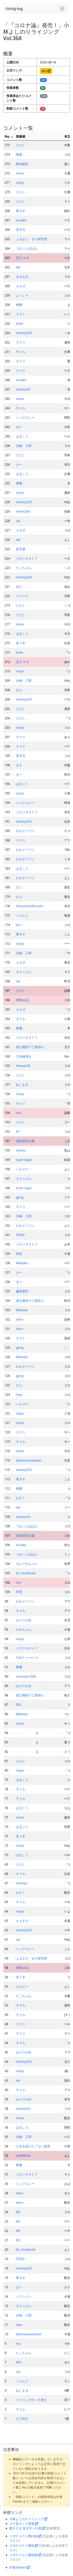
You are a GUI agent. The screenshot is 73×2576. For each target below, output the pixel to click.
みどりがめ (24, 1620)
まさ (19, 765)
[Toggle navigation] (62, 9)
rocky (20, 182)
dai (18, 267)
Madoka (22, 1263)
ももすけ (22, 1921)
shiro (19, 1319)
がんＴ (20, 1498)
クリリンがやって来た (31, 2400)
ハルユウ (22, 1169)
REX (18, 2362)
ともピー (22, 1986)
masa (20, 173)
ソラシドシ (24, 2296)
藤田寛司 (22, 1291)
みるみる (22, 276)
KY (18, 1131)
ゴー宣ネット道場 (23, 2523)
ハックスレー (25, 417)
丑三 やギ (22, 258)
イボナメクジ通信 (23, 2545)
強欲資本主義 (25, 1141)
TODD (20, 1235)
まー (19, 464)
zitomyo (22, 1883)
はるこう (22, 436)
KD (18, 2212)
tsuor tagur (24, 1160)
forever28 (23, 1066)
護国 (19, 154)
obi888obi (23, 2155)
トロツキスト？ (27, 558)
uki (18, 521)
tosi (18, 1113)
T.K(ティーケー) (27, 1657)
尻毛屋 (20, 549)
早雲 (19, 1592)
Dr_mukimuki (25, 1573)
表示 (46, 71)
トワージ (22, 596)
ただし (20, 145)
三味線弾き (24, 1056)
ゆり (19, 427)
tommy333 (24, 333)
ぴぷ (19, 690)
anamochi (23, 389)
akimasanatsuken (29, 1460)
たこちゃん (24, 568)
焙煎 (19, 1253)
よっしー (22, 295)
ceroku (21, 1150)
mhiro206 (23, 511)
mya (19, 1394)
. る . (38, 1733)
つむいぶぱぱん (27, 248)
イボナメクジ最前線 (25, 2555)
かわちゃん (24, 1629)
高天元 (20, 229)
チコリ (20, 342)
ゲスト (20, 314)
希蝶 (19, 305)
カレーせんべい (27, 1564)
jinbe (19, 323)
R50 (18, 1704)
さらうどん (24, 972)
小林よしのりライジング (28, 2519)
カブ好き (22, 2418)
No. (9, 136)
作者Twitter (19, 2567)
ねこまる (22, 1084)
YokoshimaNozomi (29, 906)
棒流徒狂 (22, 164)
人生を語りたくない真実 (33, 2146)
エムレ (20, 1761)
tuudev (21, 220)
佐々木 (20, 643)
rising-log (14, 8)
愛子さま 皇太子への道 (27, 2528)
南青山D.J (22, 1000)
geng (20, 1197)
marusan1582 (26, 1676)
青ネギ (20, 211)
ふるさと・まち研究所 (31, 239)
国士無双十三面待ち (30, 1047)
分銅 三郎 (24, 446)
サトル (20, 352)
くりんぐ (22, 915)
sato (19, 2325)
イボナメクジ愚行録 (25, 2536)
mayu (20, 671)
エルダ (20, 286)
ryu (18, 2343)
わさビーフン (25, 831)
